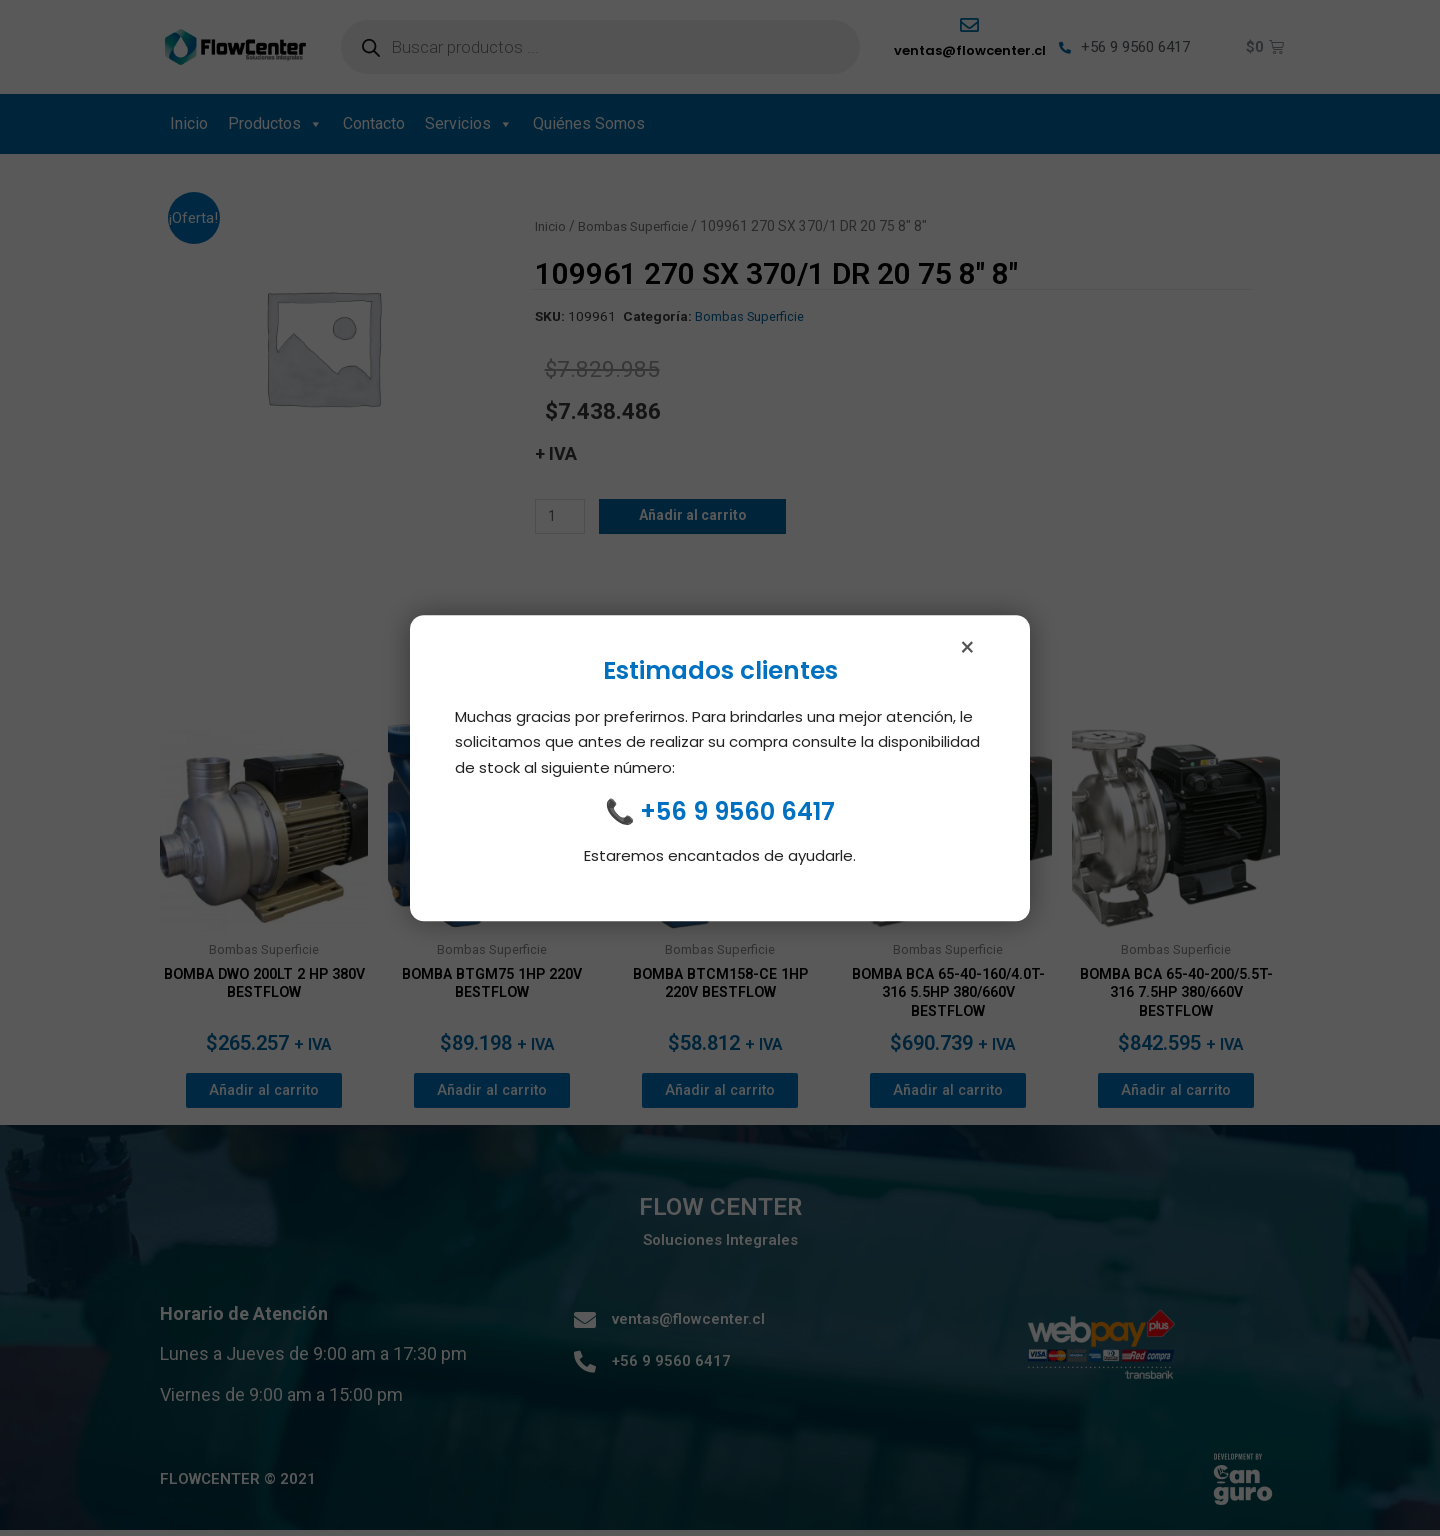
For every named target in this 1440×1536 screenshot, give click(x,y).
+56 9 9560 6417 (737, 821)
